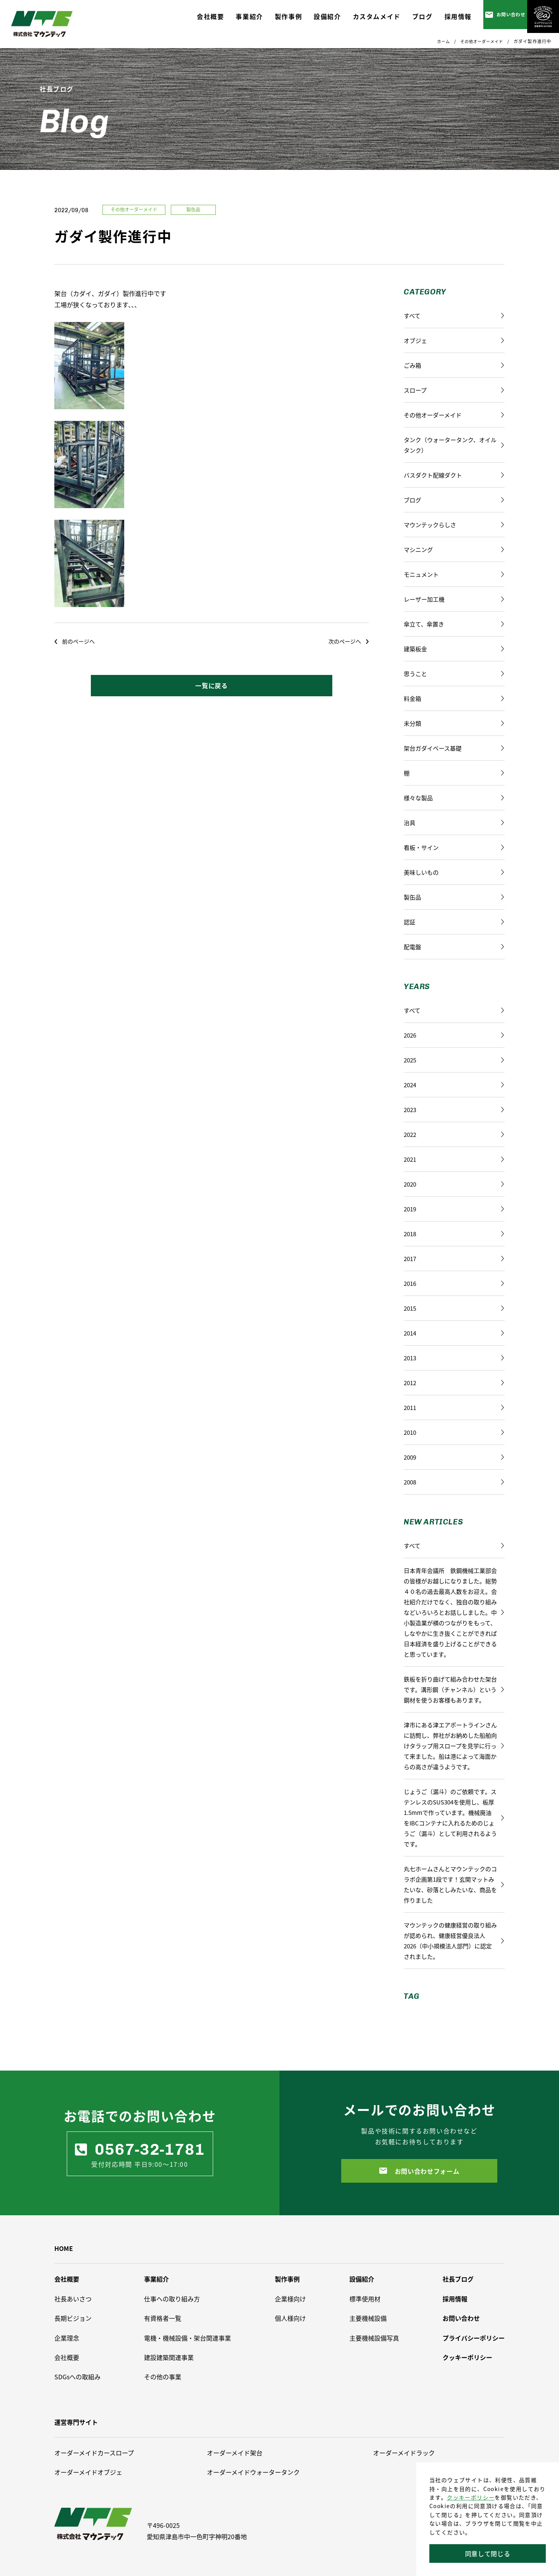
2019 (453, 1209)
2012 (453, 1383)
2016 (453, 1283)
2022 (453, 1134)
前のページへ (75, 641)
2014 (453, 1333)
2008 (453, 1482)
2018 (453, 1234)
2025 (453, 1060)
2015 (453, 1308)
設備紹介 (361, 2279)
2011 (453, 1407)
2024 (453, 1085)
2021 (453, 1159)
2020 (453, 1184)
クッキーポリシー (471, 2497)
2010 (453, 1432)
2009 (453, 1457)
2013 (453, 1358)
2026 (453, 1035)
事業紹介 (156, 2279)
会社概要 (66, 2279)
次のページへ (348, 641)
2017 (453, 1258)
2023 (453, 1109)
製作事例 (287, 2279)
